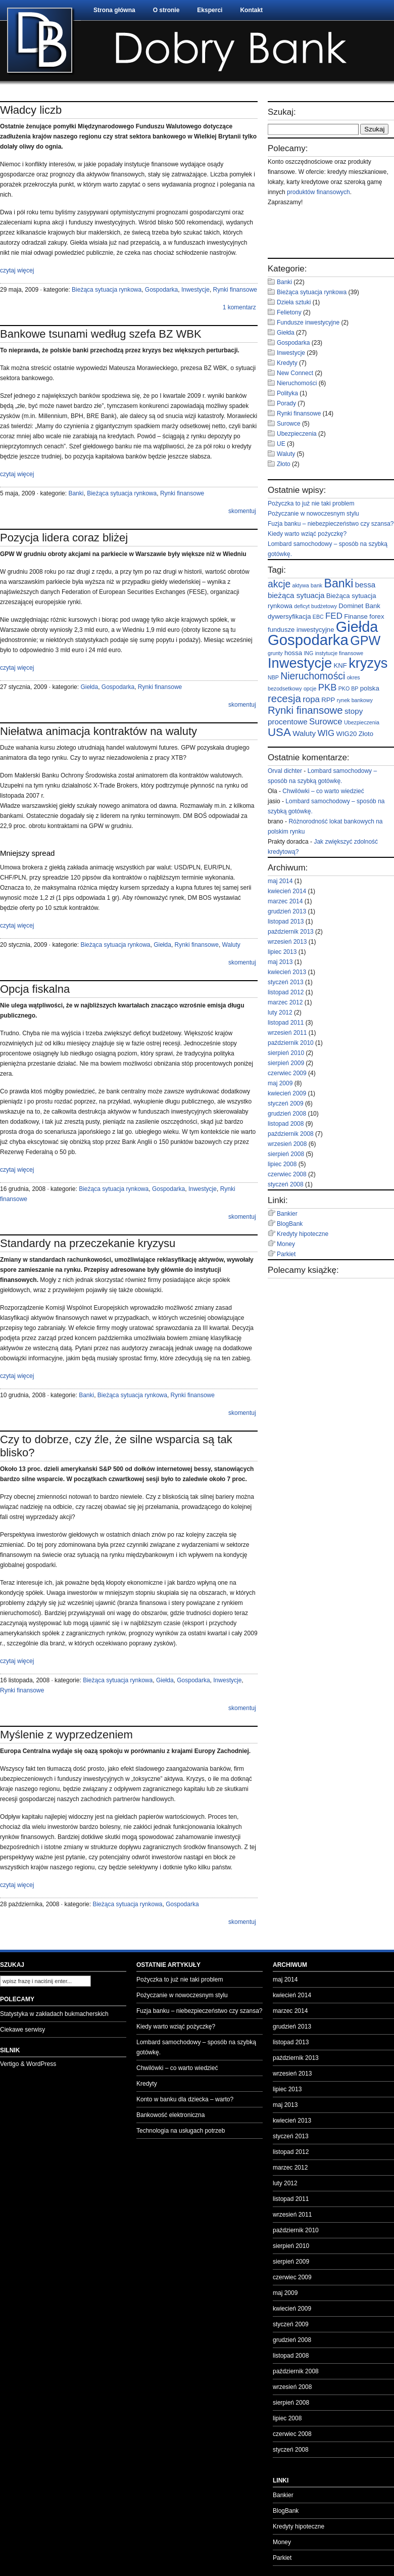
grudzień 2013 (287, 911)
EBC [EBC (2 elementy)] (318, 617)
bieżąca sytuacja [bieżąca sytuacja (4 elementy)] (296, 595)
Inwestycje (195, 289)
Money (286, 1244)
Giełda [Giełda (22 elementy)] (357, 627)
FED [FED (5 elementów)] (333, 616)
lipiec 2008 (282, 1164)
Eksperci (209, 10)
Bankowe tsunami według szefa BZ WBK (101, 334)
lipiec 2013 (282, 951)
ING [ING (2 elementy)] (308, 653)
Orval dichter (285, 770)
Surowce (289, 423)
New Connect (295, 373)
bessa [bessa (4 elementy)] (365, 584)
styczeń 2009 (286, 1103)
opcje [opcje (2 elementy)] (310, 688)
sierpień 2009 (286, 1063)
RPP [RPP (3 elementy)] (328, 700)
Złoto (283, 464)
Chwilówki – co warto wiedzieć (323, 791)
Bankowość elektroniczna (170, 2115)
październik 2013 (291, 931)
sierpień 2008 (286, 1154)
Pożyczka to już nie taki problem (311, 503)
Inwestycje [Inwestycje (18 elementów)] (300, 663)
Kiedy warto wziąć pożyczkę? (307, 533)
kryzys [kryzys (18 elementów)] (368, 663)
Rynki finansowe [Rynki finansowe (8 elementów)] (305, 710)
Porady (286, 403)
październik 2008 (291, 1133)
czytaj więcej (17, 270)
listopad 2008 (286, 1123)
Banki (75, 493)
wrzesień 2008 (287, 1143)
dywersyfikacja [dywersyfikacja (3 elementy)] (289, 616)
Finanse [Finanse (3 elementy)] (356, 616)
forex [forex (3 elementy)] (376, 616)
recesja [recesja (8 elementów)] (284, 698)
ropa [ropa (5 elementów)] (311, 699)
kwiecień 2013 (287, 972)
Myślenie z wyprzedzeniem (66, 1734)
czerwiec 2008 (287, 1174)
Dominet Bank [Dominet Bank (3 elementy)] (359, 606)
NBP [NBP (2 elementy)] (273, 677)
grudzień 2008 (287, 1113)
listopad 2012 (286, 992)
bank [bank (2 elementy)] (316, 585)
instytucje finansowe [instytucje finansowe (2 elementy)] (339, 653)
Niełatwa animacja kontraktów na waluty (98, 731)
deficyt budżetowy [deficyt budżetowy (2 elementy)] (315, 606)
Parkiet (286, 1254)
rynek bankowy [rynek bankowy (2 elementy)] (355, 700)
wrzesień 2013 (287, 941)
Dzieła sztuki (294, 302)
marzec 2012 (285, 1002)
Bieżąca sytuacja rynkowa (106, 289)
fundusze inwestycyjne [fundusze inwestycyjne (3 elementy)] (301, 629)
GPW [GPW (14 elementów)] (365, 640)
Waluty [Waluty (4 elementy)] (304, 733)
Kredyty (287, 362)
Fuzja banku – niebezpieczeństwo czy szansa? (330, 523)
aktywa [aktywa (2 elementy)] (300, 585)
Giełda (89, 687)
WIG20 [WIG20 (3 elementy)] (346, 734)
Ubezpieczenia (297, 433)
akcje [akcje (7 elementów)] (279, 583)
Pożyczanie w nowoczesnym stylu (313, 513)
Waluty (231, 944)
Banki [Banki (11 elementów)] (339, 583)
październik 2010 (291, 1042)
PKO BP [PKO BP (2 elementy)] (348, 688)
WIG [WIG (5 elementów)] (325, 733)
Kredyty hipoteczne (302, 1233)
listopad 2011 (286, 1022)
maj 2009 (280, 1083)
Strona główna (114, 10)
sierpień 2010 (286, 1052)
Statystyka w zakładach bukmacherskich (54, 2013)
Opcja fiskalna (35, 989)
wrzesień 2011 (287, 1032)
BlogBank (290, 1223)
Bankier (287, 1213)
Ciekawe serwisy (22, 2029)
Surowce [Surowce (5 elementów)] (325, 721)
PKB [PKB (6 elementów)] (327, 687)
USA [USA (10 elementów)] (279, 732)
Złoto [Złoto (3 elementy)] (366, 734)
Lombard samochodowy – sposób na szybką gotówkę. (196, 2047)
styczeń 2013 (286, 982)
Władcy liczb (31, 110)
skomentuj (242, 511)
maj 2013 (280, 961)
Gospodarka (161, 289)
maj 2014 (280, 881)
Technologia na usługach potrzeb (180, 2130)
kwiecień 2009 (287, 1093)
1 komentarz (239, 307)
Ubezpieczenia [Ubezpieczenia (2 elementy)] (361, 722)
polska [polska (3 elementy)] (369, 688)
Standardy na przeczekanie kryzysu (87, 1243)
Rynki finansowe (235, 289)
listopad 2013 (286, 921)
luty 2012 (280, 1012)
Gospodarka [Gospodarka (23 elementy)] (308, 639)
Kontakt (251, 10)
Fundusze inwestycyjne (308, 322)
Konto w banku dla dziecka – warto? (184, 2099)
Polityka (287, 393)
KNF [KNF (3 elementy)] (340, 665)
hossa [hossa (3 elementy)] (293, 653)
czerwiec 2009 (287, 1073)
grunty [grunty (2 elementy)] (275, 653)
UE (281, 443)
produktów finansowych (318, 192)
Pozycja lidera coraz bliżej (64, 537)
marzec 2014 (285, 901)
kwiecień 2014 (287, 891)
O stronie (166, 10)
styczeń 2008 (286, 1184)
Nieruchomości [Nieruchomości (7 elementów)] (312, 675)
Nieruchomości (297, 383)
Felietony (289, 312)
